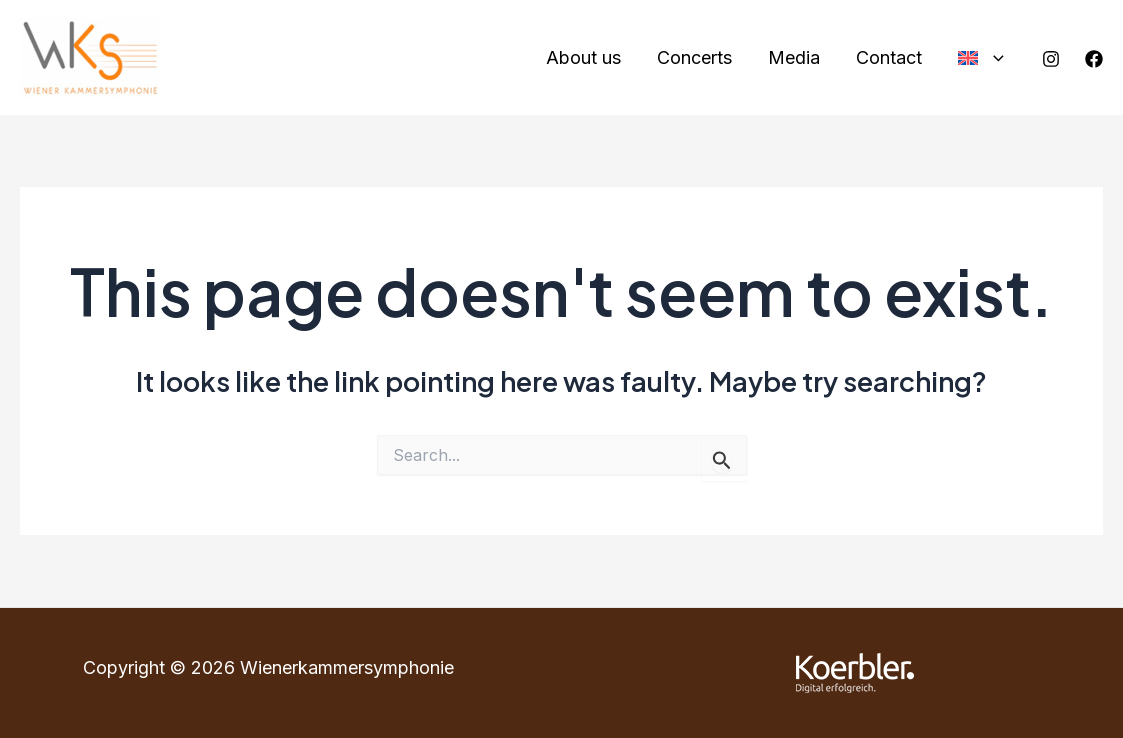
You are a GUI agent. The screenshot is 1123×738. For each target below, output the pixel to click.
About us (583, 57)
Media (794, 57)
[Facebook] (1094, 59)
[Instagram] (1051, 59)
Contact (889, 57)
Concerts (694, 57)
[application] (993, 58)
